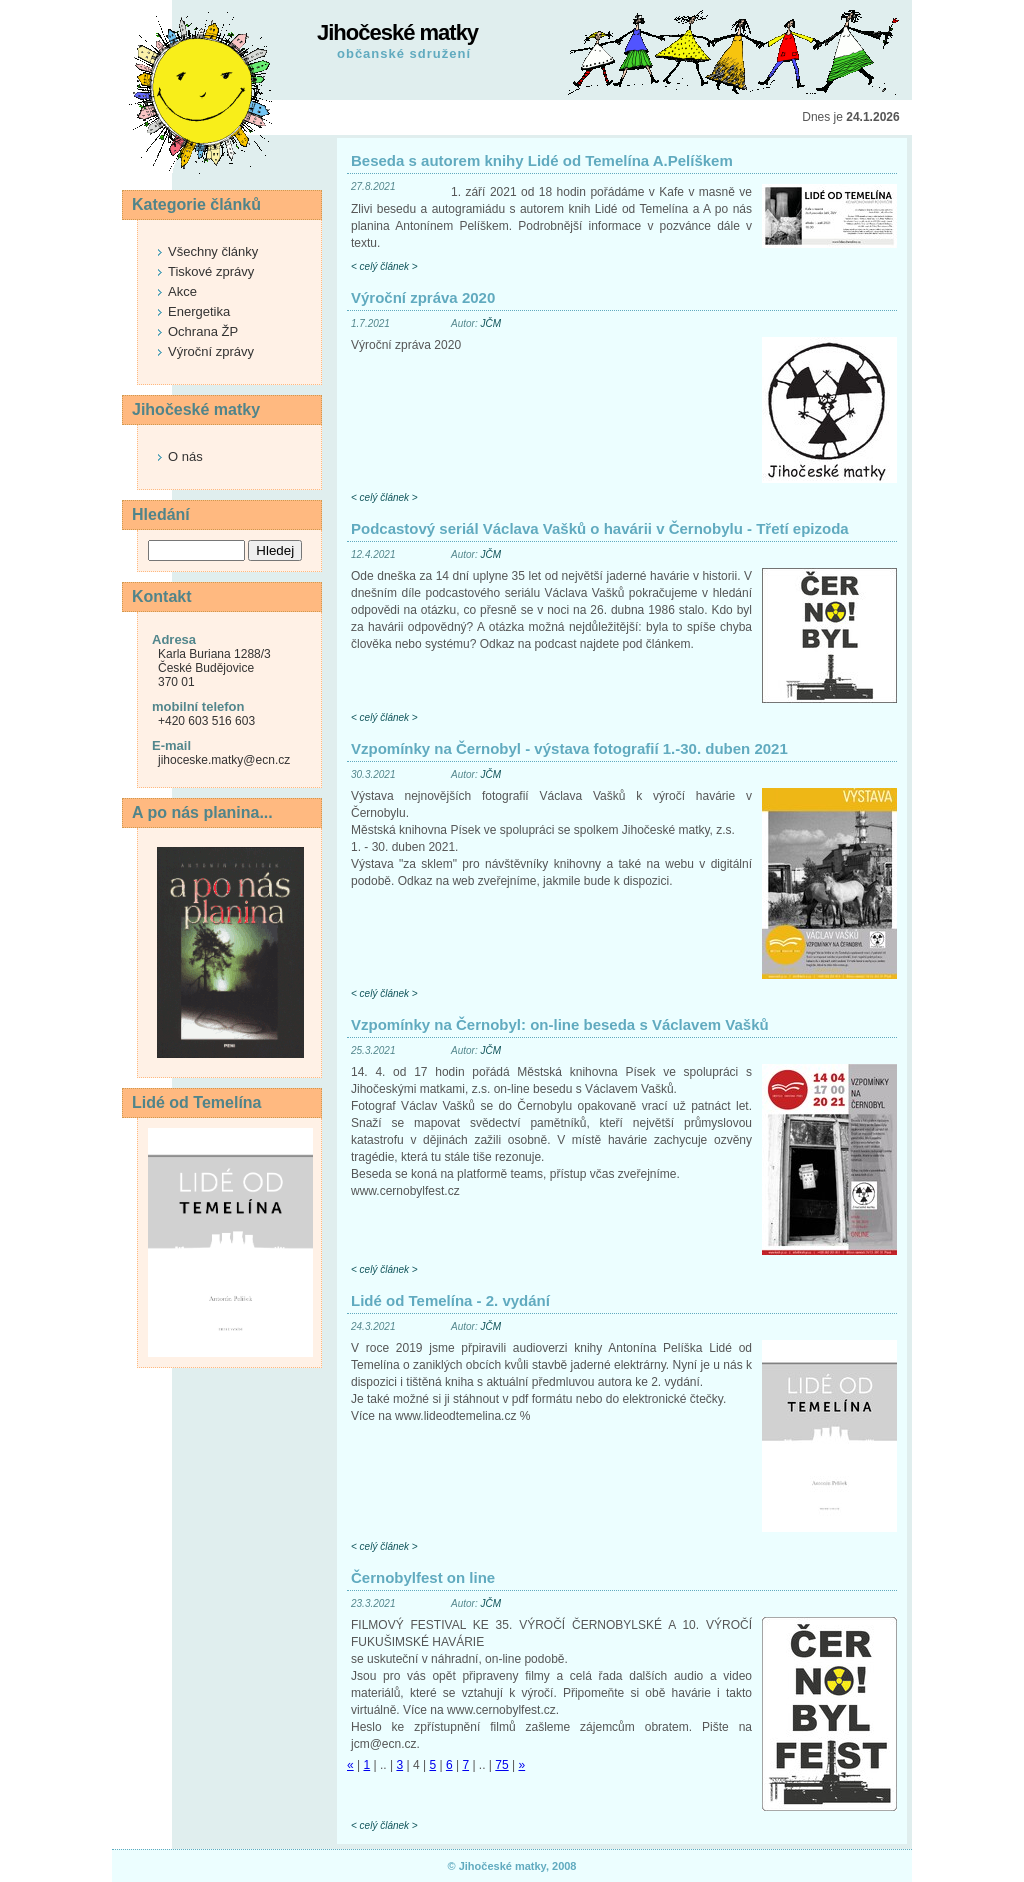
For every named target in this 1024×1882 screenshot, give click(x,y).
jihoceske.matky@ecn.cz (224, 760)
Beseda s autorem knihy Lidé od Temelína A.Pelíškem (542, 160)
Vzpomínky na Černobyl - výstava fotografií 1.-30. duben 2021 (569, 748)
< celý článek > (384, 266)
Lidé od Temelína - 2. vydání (450, 1300)
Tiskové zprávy (211, 271)
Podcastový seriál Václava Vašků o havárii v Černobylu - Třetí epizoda (600, 528)
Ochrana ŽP (203, 331)
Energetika (199, 311)
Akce (182, 291)
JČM (490, 323)
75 (501, 1765)
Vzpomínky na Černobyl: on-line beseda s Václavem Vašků (560, 1024)
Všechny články (213, 251)
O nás (185, 456)
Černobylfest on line (423, 1577)
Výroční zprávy (211, 351)
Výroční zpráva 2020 (423, 297)
